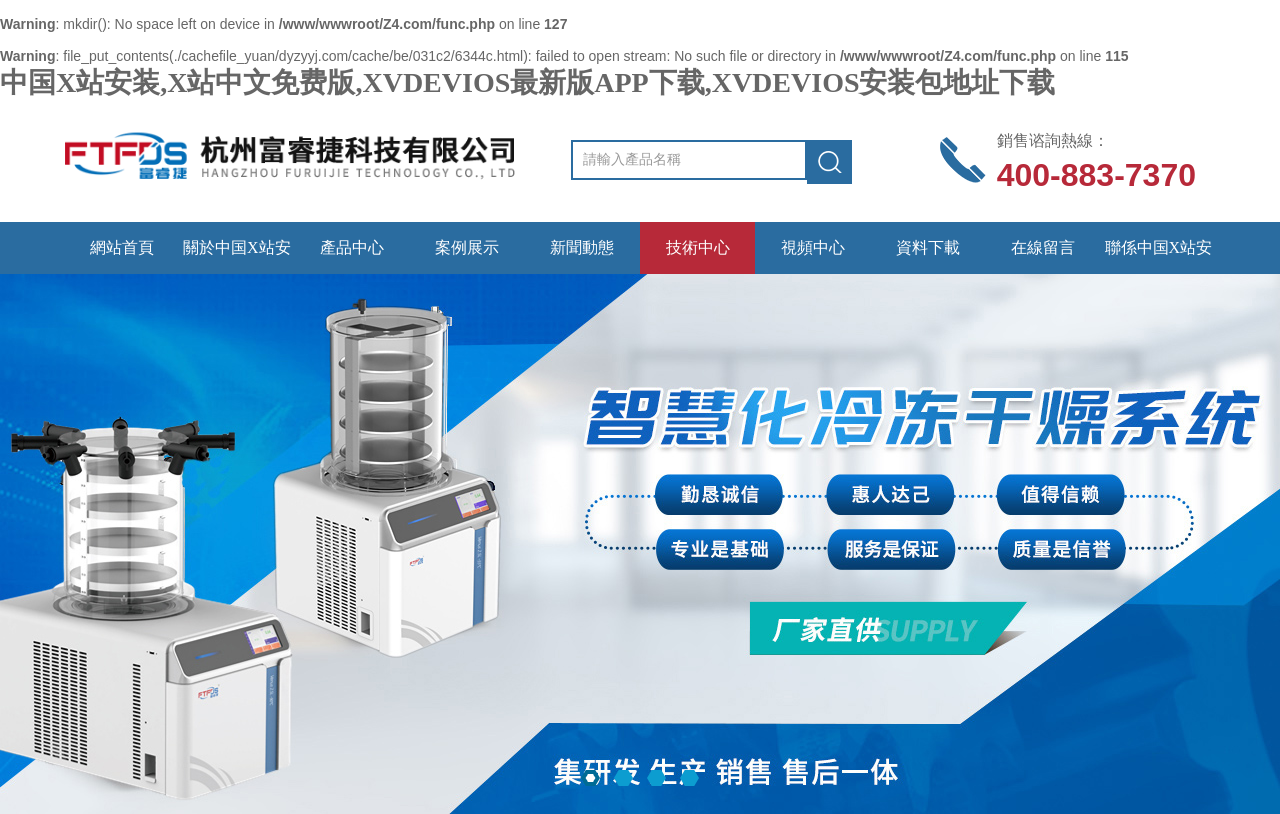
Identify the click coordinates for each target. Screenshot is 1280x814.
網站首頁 (122, 247)
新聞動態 (582, 247)
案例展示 (467, 247)
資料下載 (928, 247)
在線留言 (1043, 247)
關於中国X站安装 (237, 256)
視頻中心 (813, 247)
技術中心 (698, 247)
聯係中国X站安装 (1159, 256)
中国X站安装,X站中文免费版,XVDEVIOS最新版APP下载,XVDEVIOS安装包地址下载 (527, 82)
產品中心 (352, 247)
